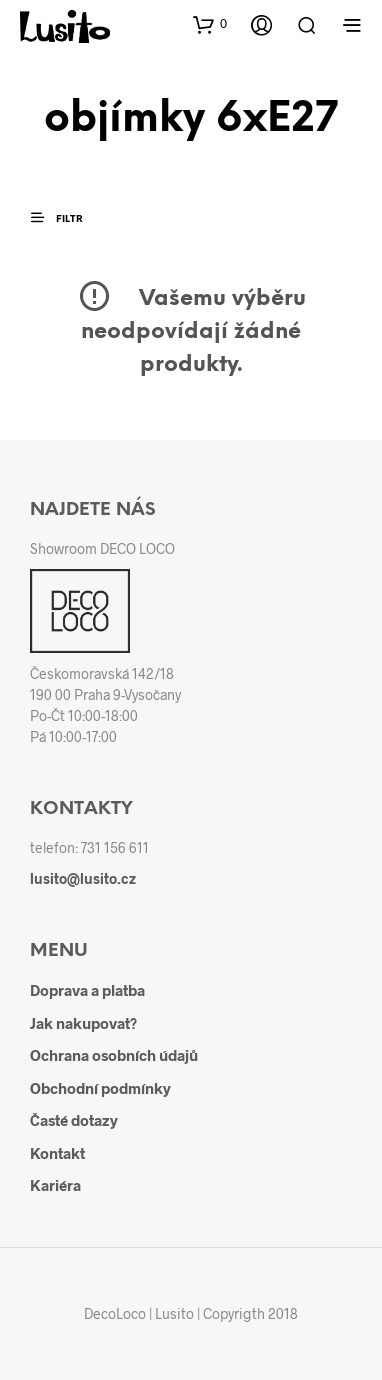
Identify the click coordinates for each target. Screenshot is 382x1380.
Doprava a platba (87, 990)
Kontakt (57, 1153)
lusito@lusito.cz (83, 878)
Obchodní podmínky (100, 1088)
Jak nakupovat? (83, 1023)
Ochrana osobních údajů (114, 1055)
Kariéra (55, 1185)
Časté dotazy (74, 1120)
